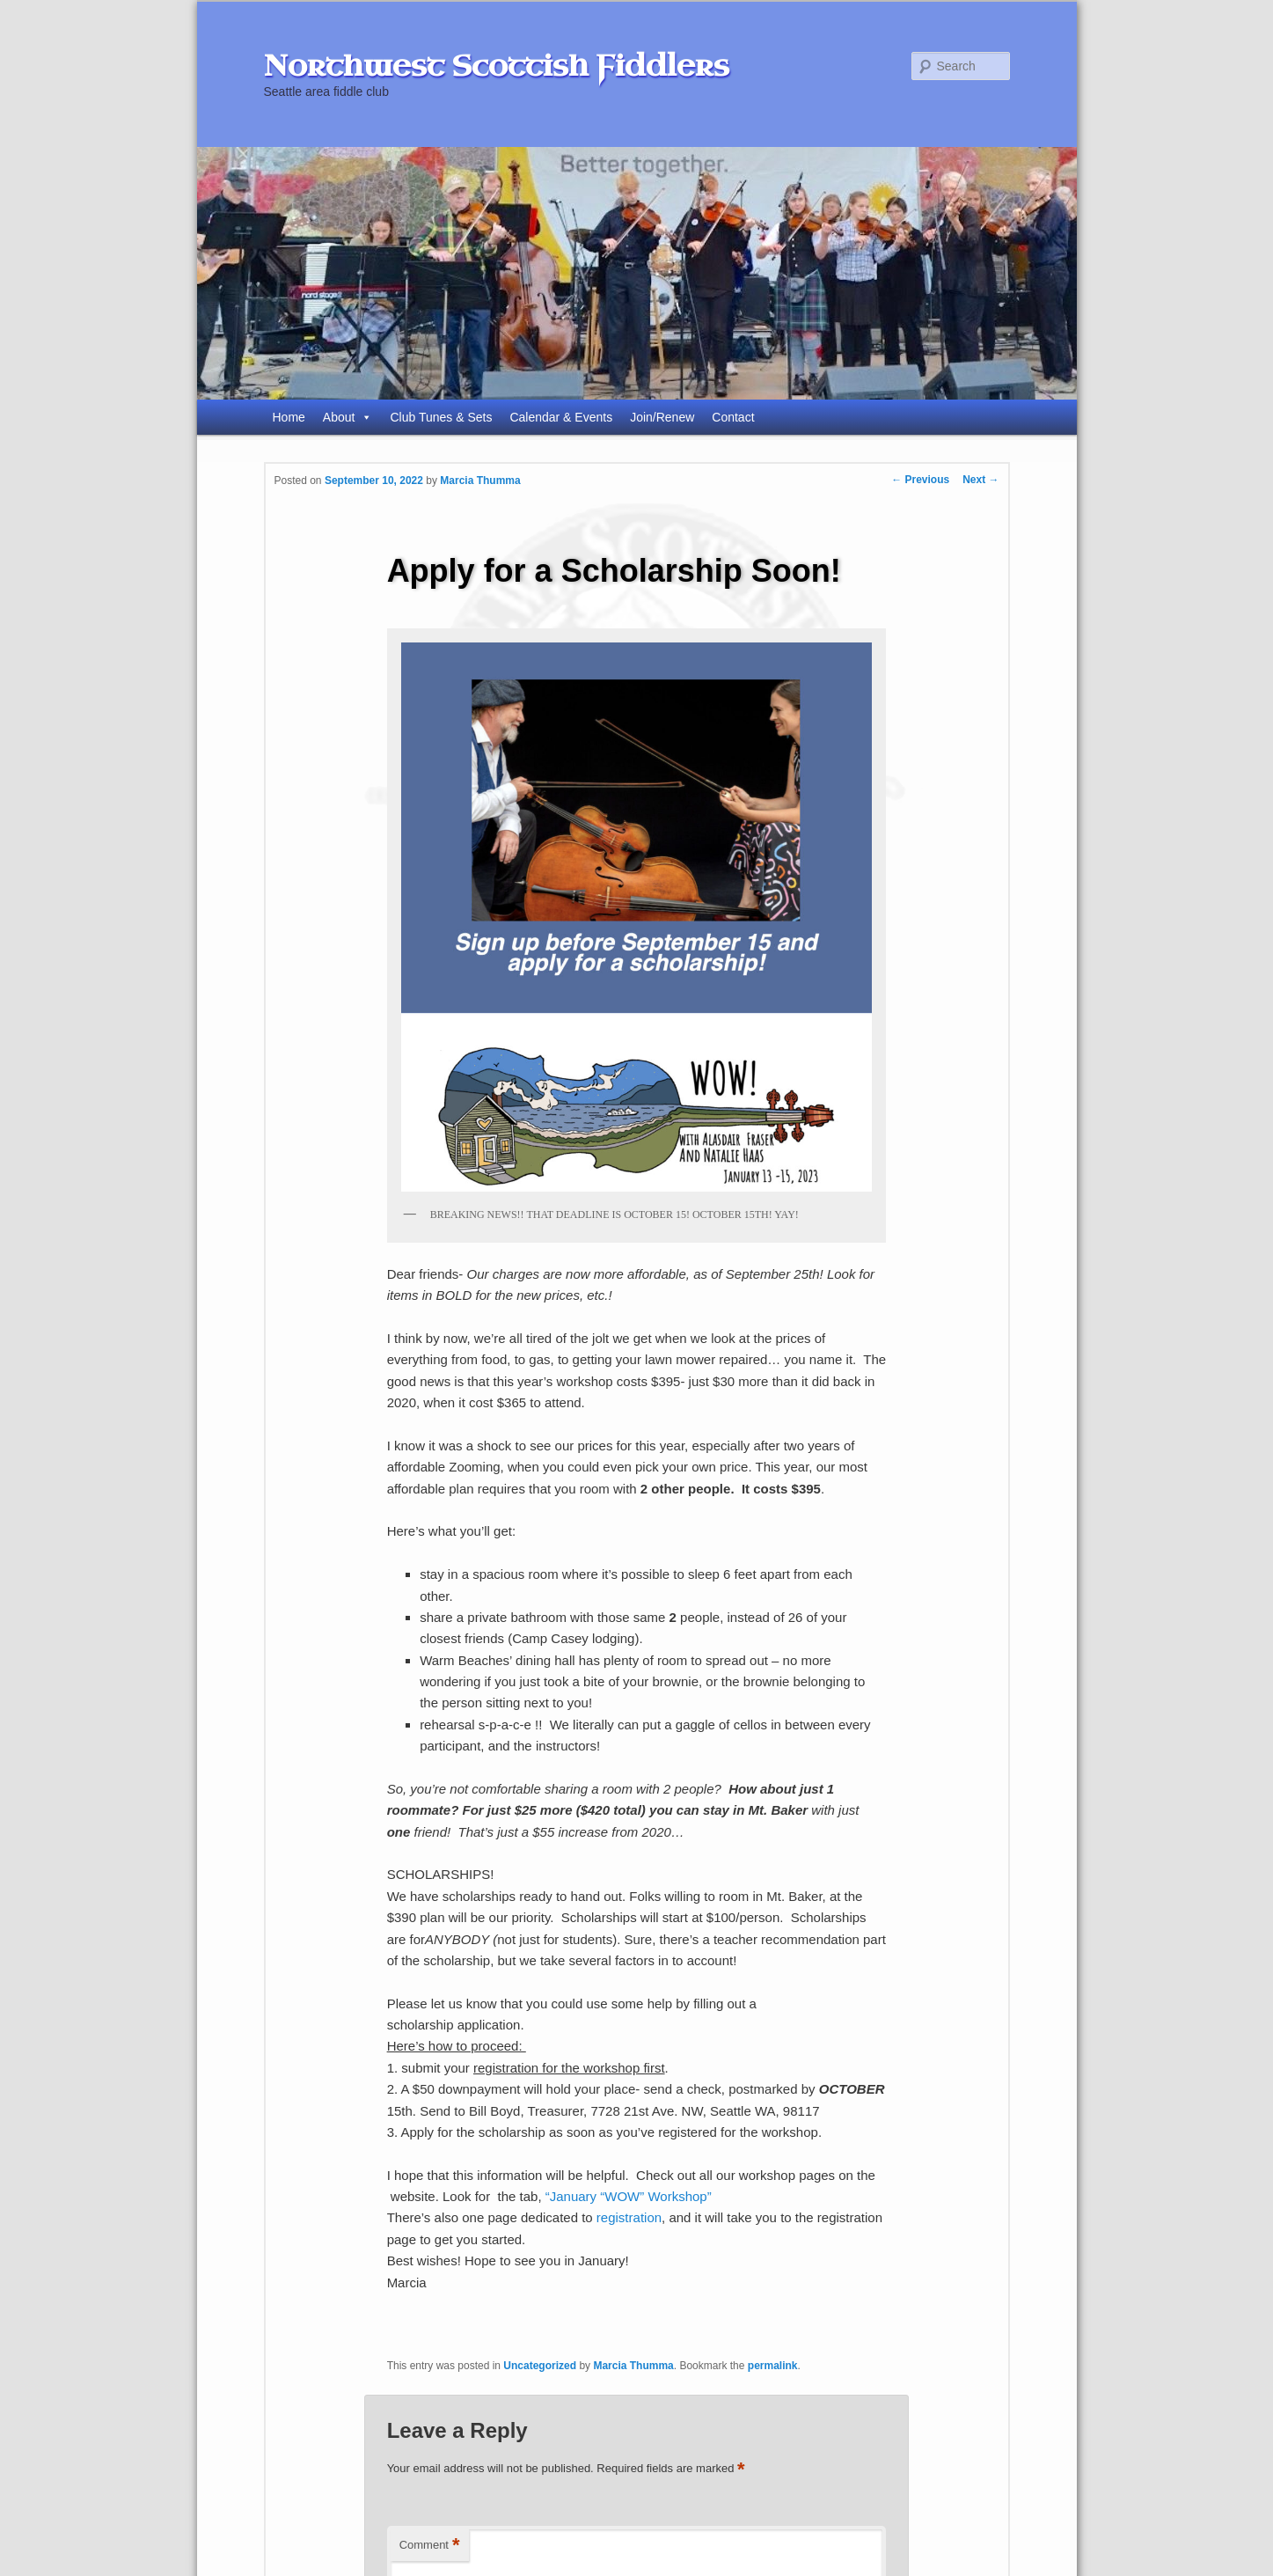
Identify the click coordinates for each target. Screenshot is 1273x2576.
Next (980, 479)
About (348, 417)
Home (289, 417)
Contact (733, 417)
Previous (920, 479)
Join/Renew (662, 417)
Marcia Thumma (480, 480)
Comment (429, 2545)
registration (629, 2217)
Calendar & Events (560, 417)
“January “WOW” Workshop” (628, 2196)
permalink (773, 2365)
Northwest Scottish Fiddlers (496, 66)
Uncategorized (539, 2365)
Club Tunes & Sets (441, 417)
